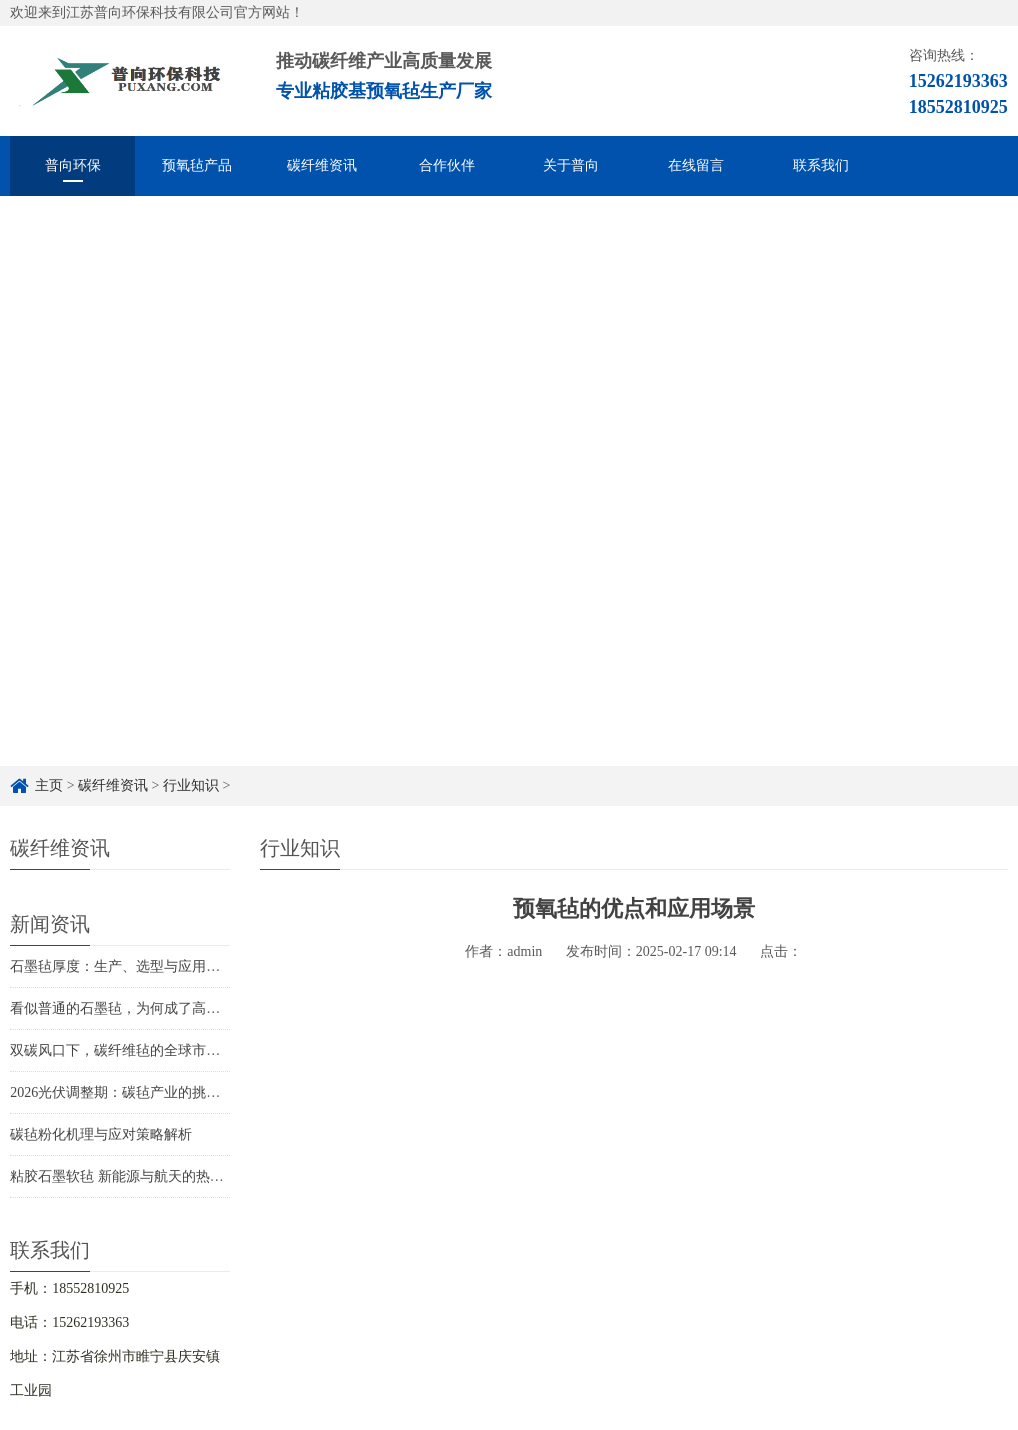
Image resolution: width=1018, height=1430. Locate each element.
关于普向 (571, 165)
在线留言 (696, 165)
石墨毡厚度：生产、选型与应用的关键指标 (143, 966)
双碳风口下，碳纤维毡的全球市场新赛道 (136, 1050)
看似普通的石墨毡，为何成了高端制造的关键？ (157, 1008)
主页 (49, 785)
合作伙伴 (447, 165)
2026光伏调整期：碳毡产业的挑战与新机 (136, 1092)
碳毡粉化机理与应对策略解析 (101, 1134)
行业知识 (191, 785)
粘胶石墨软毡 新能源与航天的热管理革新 (138, 1176)
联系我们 (821, 165)
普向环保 (73, 165)
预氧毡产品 (197, 165)
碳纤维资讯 (322, 165)
